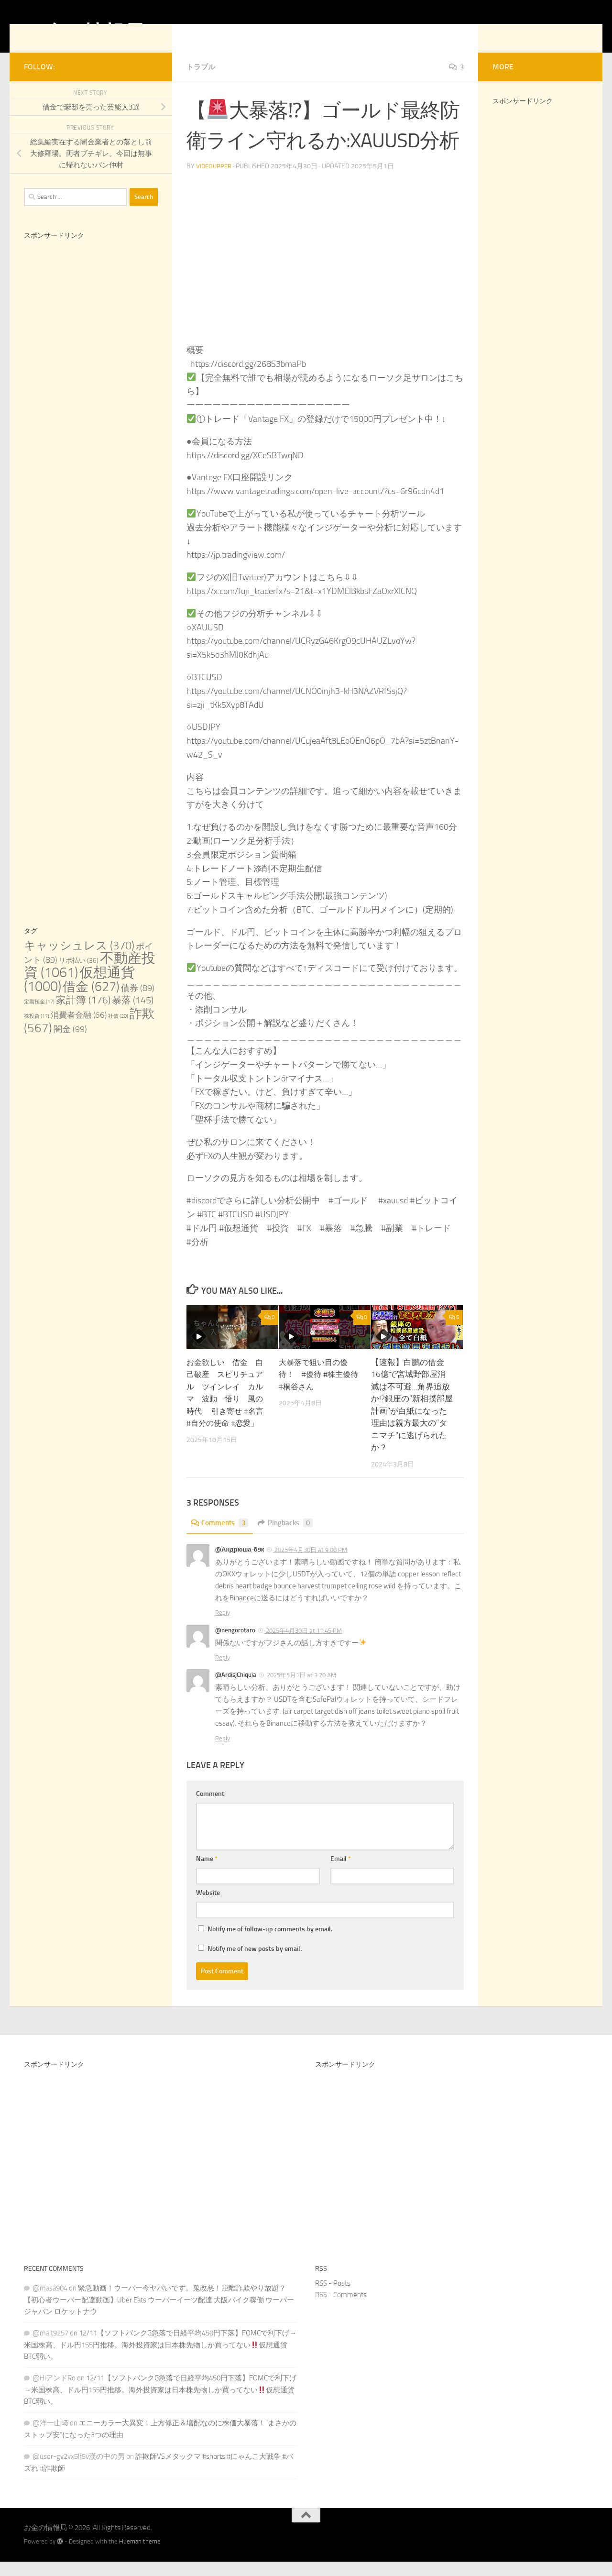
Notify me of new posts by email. (255, 1963)
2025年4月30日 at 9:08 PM (310, 1564)
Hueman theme (140, 2555)
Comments (221, 1536)
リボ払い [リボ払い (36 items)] (78, 975)
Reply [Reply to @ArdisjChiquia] (222, 1752)
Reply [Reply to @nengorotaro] (222, 1671)
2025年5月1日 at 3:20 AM (300, 1689)
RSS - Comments (341, 2309)
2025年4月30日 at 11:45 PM (303, 1645)
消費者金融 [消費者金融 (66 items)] (79, 1029)
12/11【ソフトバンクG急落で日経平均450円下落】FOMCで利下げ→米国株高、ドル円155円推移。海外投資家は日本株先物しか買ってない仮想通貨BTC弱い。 (160, 2359)
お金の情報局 (84, 33)
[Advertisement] (91, 425)
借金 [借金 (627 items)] (91, 1001)
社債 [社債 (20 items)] (118, 1030)
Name (207, 1873)
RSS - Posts (332, 2297)
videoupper (215, 180)
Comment (210, 1808)
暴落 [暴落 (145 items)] (132, 1014)
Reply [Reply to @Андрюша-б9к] (222, 1626)
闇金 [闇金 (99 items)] (70, 1043)
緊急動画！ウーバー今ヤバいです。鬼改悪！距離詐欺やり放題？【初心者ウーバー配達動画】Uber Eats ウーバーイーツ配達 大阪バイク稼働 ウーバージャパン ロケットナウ (159, 2314)
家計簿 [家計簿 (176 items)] (83, 1014)
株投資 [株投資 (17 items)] (36, 1030)
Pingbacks (289, 1536)
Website (208, 1907)
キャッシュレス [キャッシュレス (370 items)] (79, 960)
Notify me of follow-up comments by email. (270, 1943)
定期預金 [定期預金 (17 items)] (39, 1016)
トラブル (201, 81)
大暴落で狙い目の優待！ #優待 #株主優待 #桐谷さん (317, 1389)
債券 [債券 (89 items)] (137, 1002)
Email (340, 1873)
